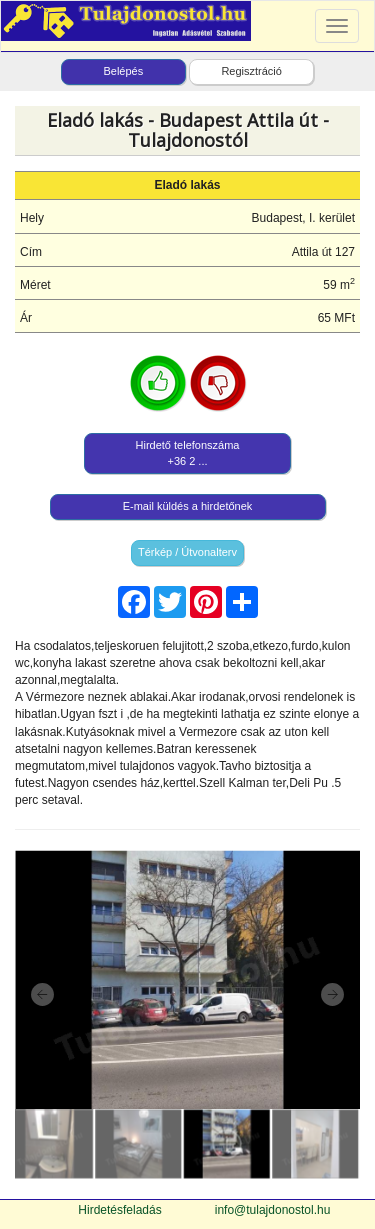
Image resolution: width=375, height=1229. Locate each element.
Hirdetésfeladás (119, 1210)
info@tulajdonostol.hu (273, 1210)
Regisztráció (251, 71)
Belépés (123, 71)
